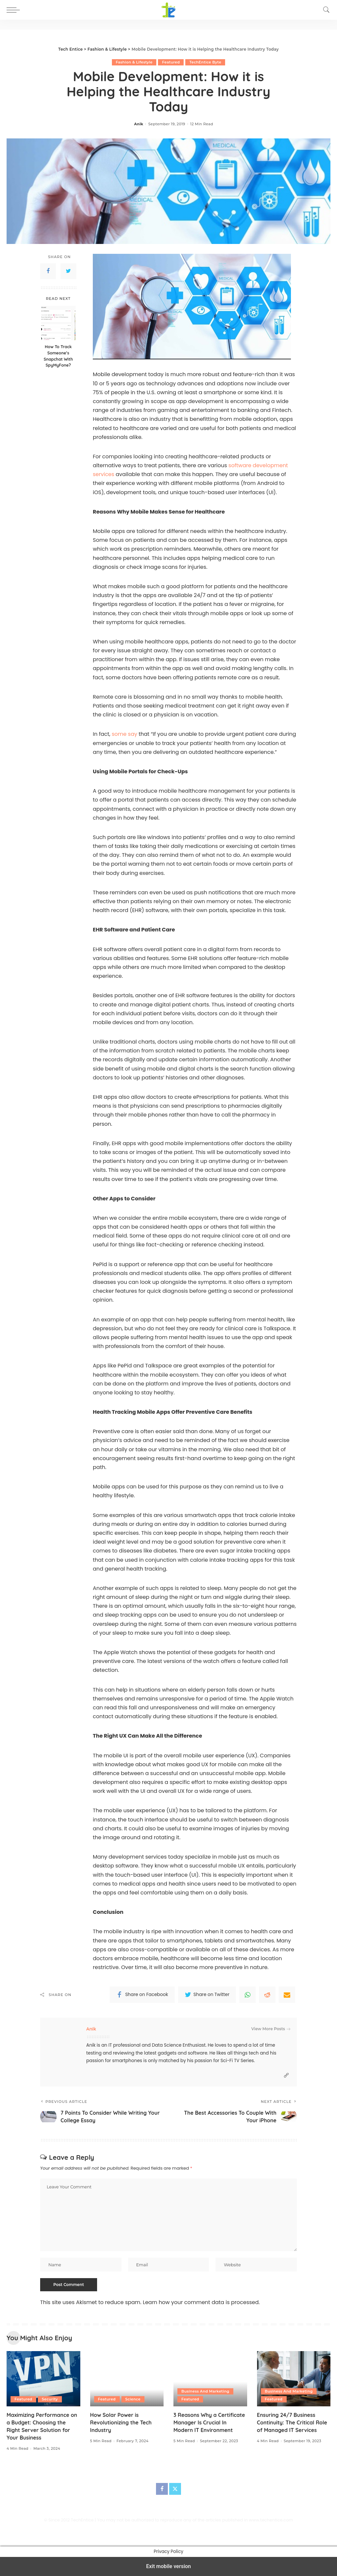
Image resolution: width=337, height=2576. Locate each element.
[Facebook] (162, 2489)
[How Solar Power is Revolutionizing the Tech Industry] (127, 2378)
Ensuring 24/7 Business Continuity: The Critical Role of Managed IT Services (292, 2422)
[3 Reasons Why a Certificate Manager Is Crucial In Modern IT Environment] (210, 2378)
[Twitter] (175, 2489)
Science (133, 2399)
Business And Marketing (205, 2391)
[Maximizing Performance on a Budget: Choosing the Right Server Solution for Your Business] (43, 2378)
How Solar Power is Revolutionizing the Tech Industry (121, 2422)
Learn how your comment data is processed (201, 2302)
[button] (15, 10)
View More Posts (270, 2029)
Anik (138, 124)
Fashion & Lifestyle (134, 62)
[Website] (286, 2075)
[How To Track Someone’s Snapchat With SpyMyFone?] (58, 323)
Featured (171, 62)
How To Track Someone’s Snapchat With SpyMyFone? (58, 356)
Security (50, 2399)
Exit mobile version (168, 2566)
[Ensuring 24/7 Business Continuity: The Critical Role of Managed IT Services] (294, 2378)
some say (124, 734)
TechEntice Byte (205, 62)
